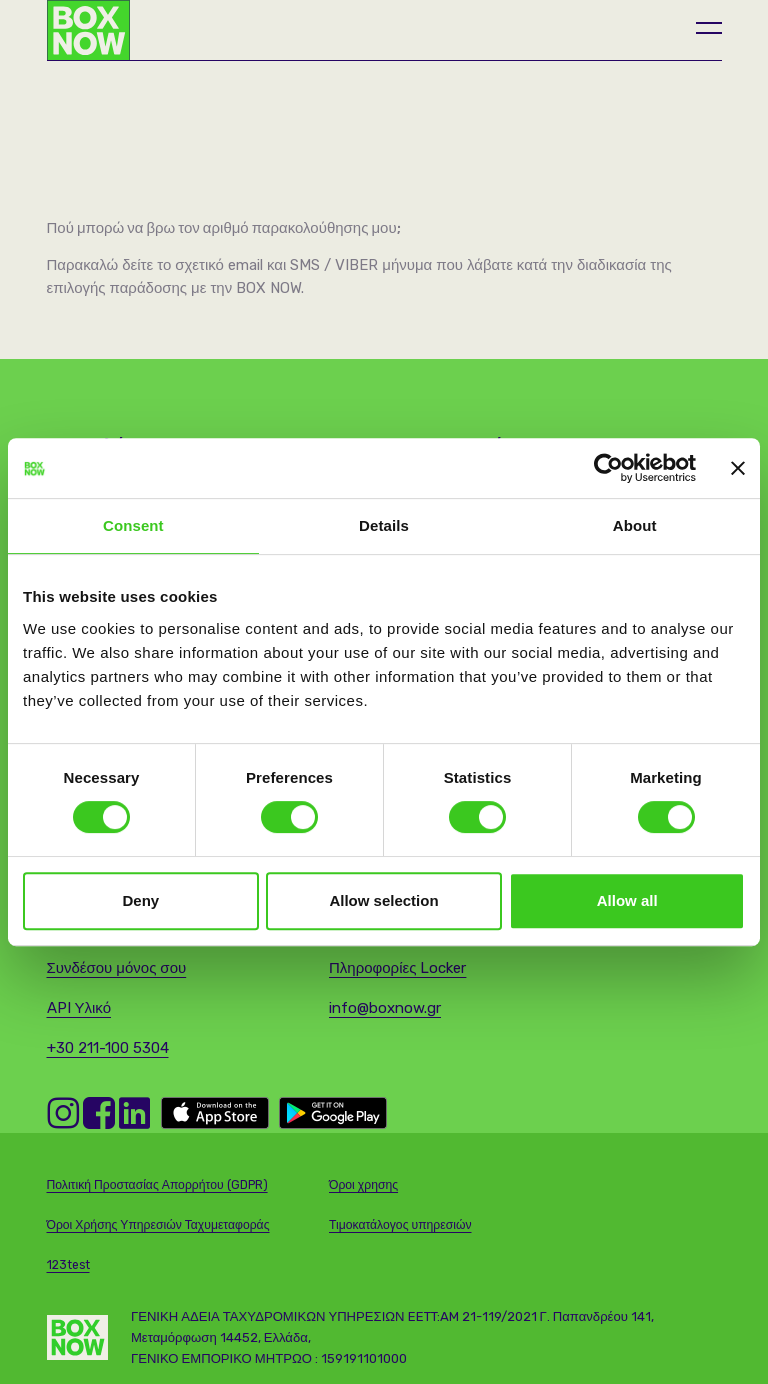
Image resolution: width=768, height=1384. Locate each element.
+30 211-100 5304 (108, 1048)
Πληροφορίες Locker (397, 968)
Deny (140, 900)
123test (68, 1265)
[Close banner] (738, 468)
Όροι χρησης (363, 1185)
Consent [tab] (133, 525)
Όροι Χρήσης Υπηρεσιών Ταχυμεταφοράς (158, 1225)
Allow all (627, 900)
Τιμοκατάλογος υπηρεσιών (400, 1225)
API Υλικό (79, 1008)
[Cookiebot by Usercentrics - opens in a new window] (608, 468)
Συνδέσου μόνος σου (117, 968)
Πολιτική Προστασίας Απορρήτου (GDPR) (157, 1185)
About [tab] (635, 525)
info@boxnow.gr (385, 1008)
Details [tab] (384, 525)
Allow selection (383, 900)
